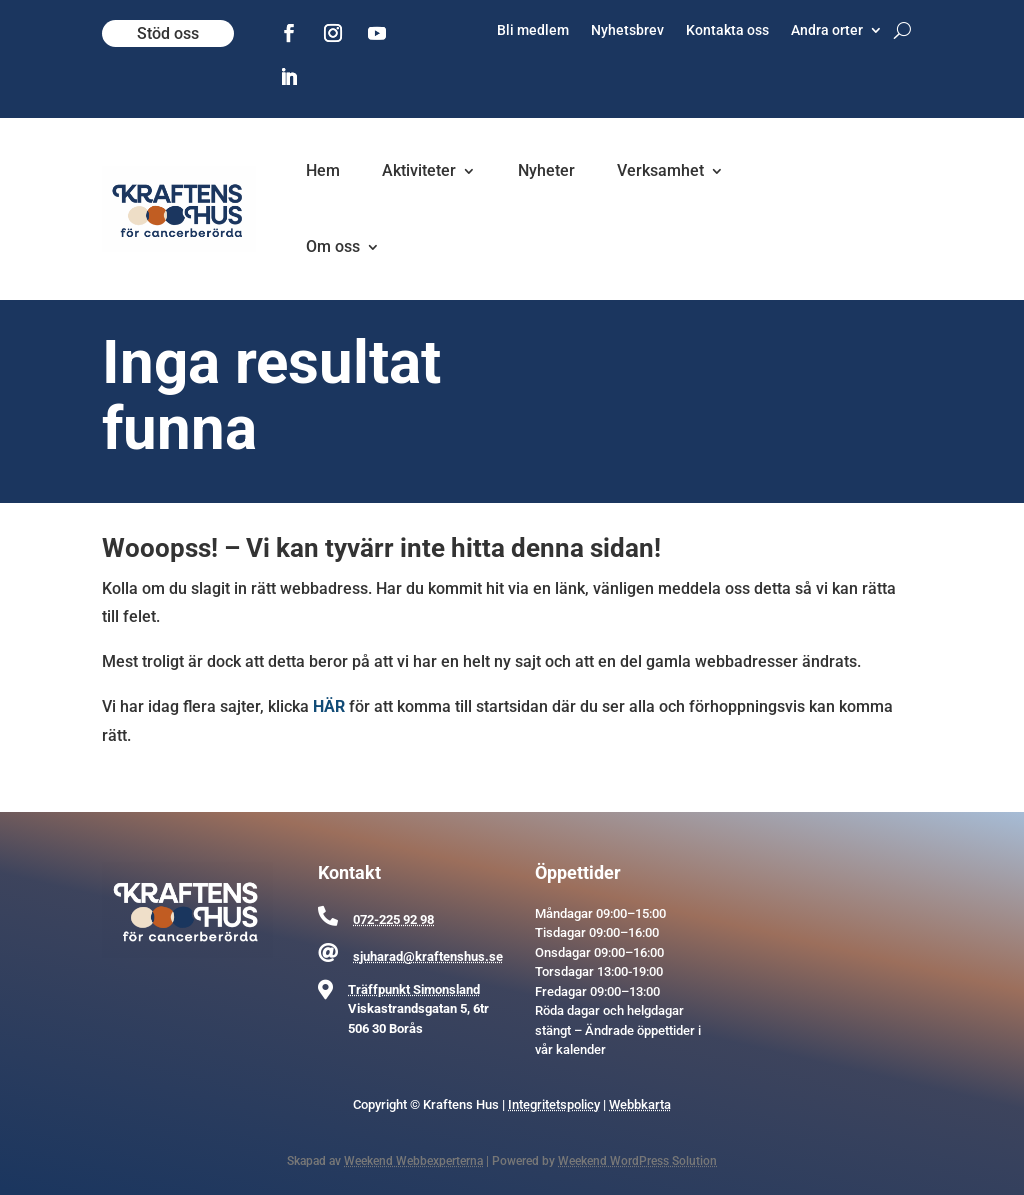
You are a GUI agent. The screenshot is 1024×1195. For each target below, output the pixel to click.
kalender (581, 1049)
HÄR (329, 706)
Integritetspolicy (554, 1104)
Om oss (333, 246)
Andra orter (827, 30)
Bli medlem (533, 30)
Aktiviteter (419, 170)
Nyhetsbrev (627, 30)
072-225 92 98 (393, 919)
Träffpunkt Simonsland (414, 989)
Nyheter (546, 170)
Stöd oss (168, 33)
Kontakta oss (727, 30)
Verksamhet (660, 170)
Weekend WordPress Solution (637, 1161)
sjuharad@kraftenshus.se (428, 956)
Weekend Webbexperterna (413, 1161)
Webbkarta (640, 1104)
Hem (323, 170)
